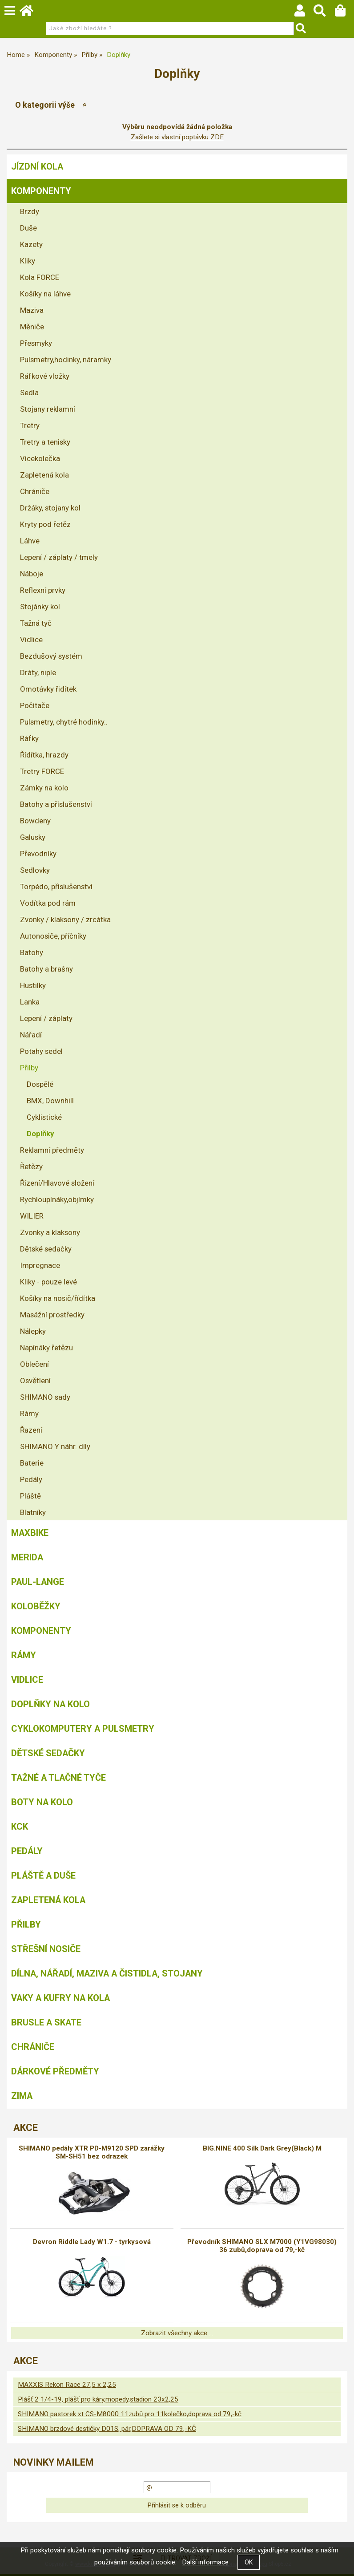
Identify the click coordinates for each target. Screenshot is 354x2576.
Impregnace (40, 1265)
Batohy (31, 952)
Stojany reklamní (47, 409)
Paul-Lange (37, 1581)
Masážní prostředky (52, 1314)
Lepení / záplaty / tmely (59, 557)
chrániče (32, 2046)
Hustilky (33, 985)
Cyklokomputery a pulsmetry (82, 1728)
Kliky (27, 260)
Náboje (31, 573)
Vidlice (31, 639)
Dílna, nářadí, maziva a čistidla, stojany (107, 1973)
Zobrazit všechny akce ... (177, 2333)
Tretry (30, 425)
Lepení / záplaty (46, 1018)
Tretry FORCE (42, 771)
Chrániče (34, 491)
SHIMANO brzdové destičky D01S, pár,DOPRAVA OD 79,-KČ (107, 2429)
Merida (27, 1557)
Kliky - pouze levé (48, 1281)
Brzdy (29, 211)
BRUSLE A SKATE (46, 2022)
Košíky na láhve (45, 293)
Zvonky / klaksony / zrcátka (65, 919)
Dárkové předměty (55, 2071)
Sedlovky (35, 870)
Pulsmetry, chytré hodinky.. (64, 721)
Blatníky (33, 1512)
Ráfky (29, 738)
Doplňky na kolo (50, 1704)
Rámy (29, 1413)
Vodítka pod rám (48, 903)
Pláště (30, 1495)
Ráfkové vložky (44, 376)
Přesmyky (36, 343)
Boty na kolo (42, 1802)
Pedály (31, 1479)
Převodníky (38, 853)
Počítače (34, 705)
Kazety (31, 244)
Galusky (32, 837)
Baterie (32, 1462)
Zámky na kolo (44, 787)
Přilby (29, 1067)
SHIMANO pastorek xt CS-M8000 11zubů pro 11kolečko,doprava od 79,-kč (129, 2414)
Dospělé (40, 1084)
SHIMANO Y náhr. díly (55, 1446)
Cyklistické (44, 1117)
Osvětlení (35, 1380)
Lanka (30, 1001)
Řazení (31, 1430)
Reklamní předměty (52, 1150)
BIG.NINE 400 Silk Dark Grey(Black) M (262, 2148)
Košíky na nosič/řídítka (57, 1298)
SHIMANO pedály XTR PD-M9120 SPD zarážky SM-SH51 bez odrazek (92, 2152)
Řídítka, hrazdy (44, 754)
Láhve (30, 540)
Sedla (29, 392)
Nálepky (33, 1331)
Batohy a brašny (46, 968)
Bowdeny (35, 820)
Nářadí (31, 1034)
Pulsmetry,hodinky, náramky (65, 359)
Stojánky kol (40, 606)
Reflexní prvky (42, 590)
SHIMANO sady (45, 1397)
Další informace (205, 2562)
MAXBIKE (29, 1532)
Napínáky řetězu (46, 1347)
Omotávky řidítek (48, 689)
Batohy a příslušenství (56, 804)
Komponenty (41, 191)
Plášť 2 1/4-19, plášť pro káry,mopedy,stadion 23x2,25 (98, 2399)
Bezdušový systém (51, 656)
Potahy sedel (41, 1051)
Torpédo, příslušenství (56, 886)
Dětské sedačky (46, 1248)
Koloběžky (35, 1606)
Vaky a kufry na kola (60, 1998)
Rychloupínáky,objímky (57, 1199)
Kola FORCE (39, 277)
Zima (21, 2095)
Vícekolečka (40, 458)
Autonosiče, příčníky (53, 936)
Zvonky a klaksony (50, 1232)
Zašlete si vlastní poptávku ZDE (177, 137)
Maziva (32, 310)
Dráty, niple (38, 672)
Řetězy (31, 1166)
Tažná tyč (36, 623)
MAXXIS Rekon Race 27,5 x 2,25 (67, 2385)
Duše (28, 227)
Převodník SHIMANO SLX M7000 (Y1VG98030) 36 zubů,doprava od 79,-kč (262, 2246)
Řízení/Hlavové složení (57, 1183)
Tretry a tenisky (45, 441)
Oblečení (34, 1364)
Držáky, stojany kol (50, 507)
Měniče (32, 326)
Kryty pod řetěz (45, 524)
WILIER (32, 1215)
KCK (19, 1826)
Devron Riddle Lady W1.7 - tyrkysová (92, 2242)
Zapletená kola (44, 474)
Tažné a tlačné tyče (58, 1777)
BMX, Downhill (50, 1100)
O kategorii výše (45, 104)
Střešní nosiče (45, 1949)
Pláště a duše (43, 1875)
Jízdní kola (37, 166)
